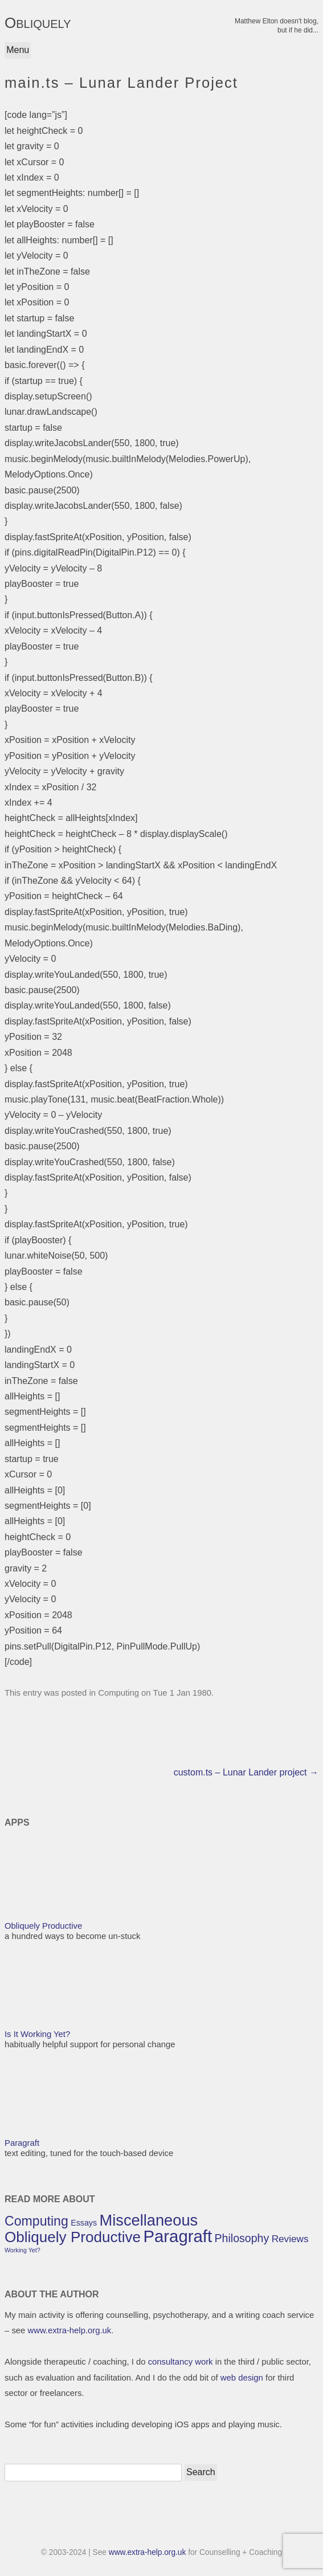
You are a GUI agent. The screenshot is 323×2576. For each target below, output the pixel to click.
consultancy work (180, 2361)
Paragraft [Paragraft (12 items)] (177, 2236)
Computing (118, 1692)
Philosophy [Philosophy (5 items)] (242, 2238)
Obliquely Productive (43, 1925)
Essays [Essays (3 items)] (84, 2222)
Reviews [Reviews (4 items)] (290, 2238)
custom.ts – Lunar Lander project (246, 1772)
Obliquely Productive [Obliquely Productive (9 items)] (73, 2237)
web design (241, 2377)
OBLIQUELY (38, 23)
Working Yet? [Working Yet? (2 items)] (22, 2250)
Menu (17, 50)
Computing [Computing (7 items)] (36, 2221)
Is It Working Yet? (37, 2034)
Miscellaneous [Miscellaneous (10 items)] (149, 2220)
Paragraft (22, 2143)
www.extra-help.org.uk (69, 2330)
